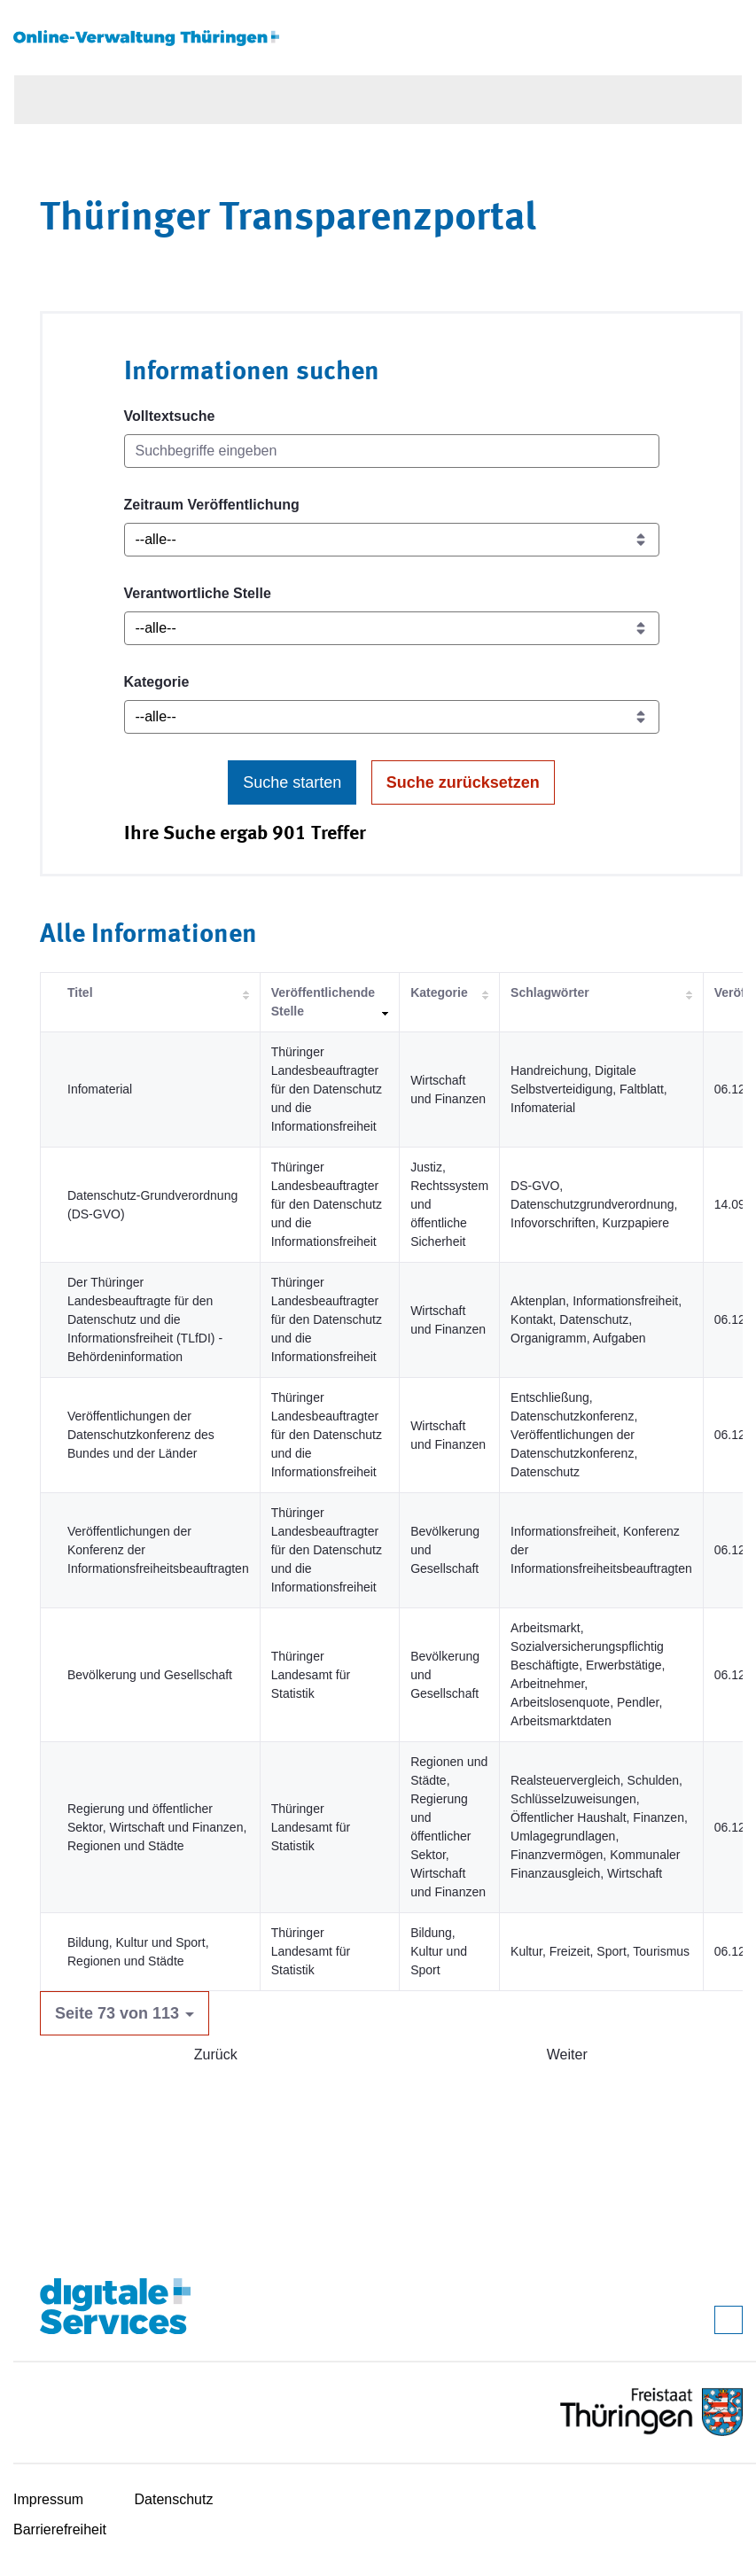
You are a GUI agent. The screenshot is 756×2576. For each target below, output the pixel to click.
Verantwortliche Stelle (197, 593)
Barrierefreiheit (59, 2529)
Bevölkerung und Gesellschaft (149, 1675)
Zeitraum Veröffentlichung (212, 504)
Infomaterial (99, 1089)
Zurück (216, 2054)
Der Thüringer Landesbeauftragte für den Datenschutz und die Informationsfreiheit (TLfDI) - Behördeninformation (144, 1319)
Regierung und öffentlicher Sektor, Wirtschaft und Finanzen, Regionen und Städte (156, 1827)
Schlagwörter (549, 992)
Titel (80, 992)
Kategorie (157, 681)
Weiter (567, 2054)
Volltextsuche (169, 416)
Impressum (48, 2499)
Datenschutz (174, 2499)
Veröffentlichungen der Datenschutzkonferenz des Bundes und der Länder (140, 1434)
